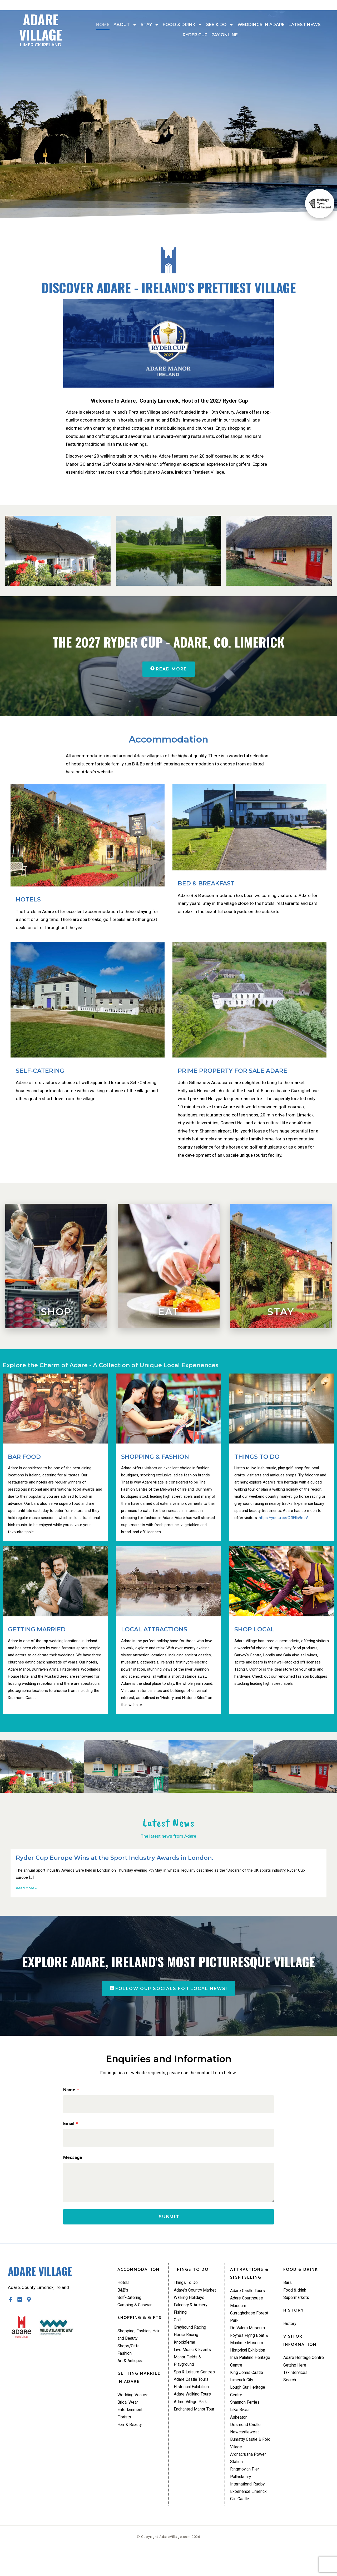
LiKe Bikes (240, 2426)
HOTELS (28, 900)
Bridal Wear (128, 2415)
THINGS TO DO (257, 1457)
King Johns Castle (248, 2386)
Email (69, 2125)
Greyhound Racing (192, 2346)
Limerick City (243, 2394)
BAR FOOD (24, 1457)
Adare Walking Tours (194, 2418)
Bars (287, 2289)
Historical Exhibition (193, 2410)
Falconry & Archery (192, 2322)
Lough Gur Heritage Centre (249, 2406)
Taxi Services (296, 2383)
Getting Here (295, 2375)
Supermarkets (297, 2306)
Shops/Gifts (129, 2356)
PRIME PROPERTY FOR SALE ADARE (232, 1071)
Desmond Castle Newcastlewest (246, 2447)
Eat (168, 1312)
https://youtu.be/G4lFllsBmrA (284, 1518)
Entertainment (131, 2423)
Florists (124, 2431)
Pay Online (224, 34)
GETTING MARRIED (37, 1630)
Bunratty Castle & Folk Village (247, 2463)
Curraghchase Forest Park (251, 2326)
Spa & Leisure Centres (195, 2394)
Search (290, 2391)
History (290, 2332)
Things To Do (187, 2289)
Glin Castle (240, 2523)
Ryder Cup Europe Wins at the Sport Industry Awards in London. (114, 1858)
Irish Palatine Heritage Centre (245, 2374)
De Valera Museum (248, 2338)
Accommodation (168, 740)
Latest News (305, 24)
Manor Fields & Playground (188, 2382)
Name (69, 2091)
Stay (150, 24)
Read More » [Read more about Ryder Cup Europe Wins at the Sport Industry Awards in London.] (26, 1889)
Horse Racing (187, 2354)
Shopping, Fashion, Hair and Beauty (140, 2344)
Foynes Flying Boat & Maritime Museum (250, 2350)
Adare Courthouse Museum (248, 2310)
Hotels (123, 2289)
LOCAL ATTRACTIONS (154, 1630)
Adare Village (41, 28)
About (125, 24)
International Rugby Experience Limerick (249, 2511)
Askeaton (239, 2434)
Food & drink (182, 24)
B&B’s (122, 2298)
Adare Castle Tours (193, 2402)
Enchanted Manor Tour (196, 2434)
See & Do (220, 24)
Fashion (125, 2364)
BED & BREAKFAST (206, 884)
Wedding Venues (134, 2407)
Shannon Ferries (246, 2418)
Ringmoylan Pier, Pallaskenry (246, 2495)
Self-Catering (130, 2306)
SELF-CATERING (40, 1071)
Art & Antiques (131, 2372)
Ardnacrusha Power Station (249, 2479)
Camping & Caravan (136, 2314)
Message (72, 2160)
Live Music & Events (193, 2370)
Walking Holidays (190, 2314)
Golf (178, 2338)
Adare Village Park (192, 2426)
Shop (56, 1312)
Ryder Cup (195, 34)
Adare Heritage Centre (305, 2367)
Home (103, 24)
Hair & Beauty (130, 2439)
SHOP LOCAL (254, 1630)
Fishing (181, 2330)
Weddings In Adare (261, 24)
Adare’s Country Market (189, 2302)
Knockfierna (185, 2362)
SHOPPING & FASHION (155, 1457)
